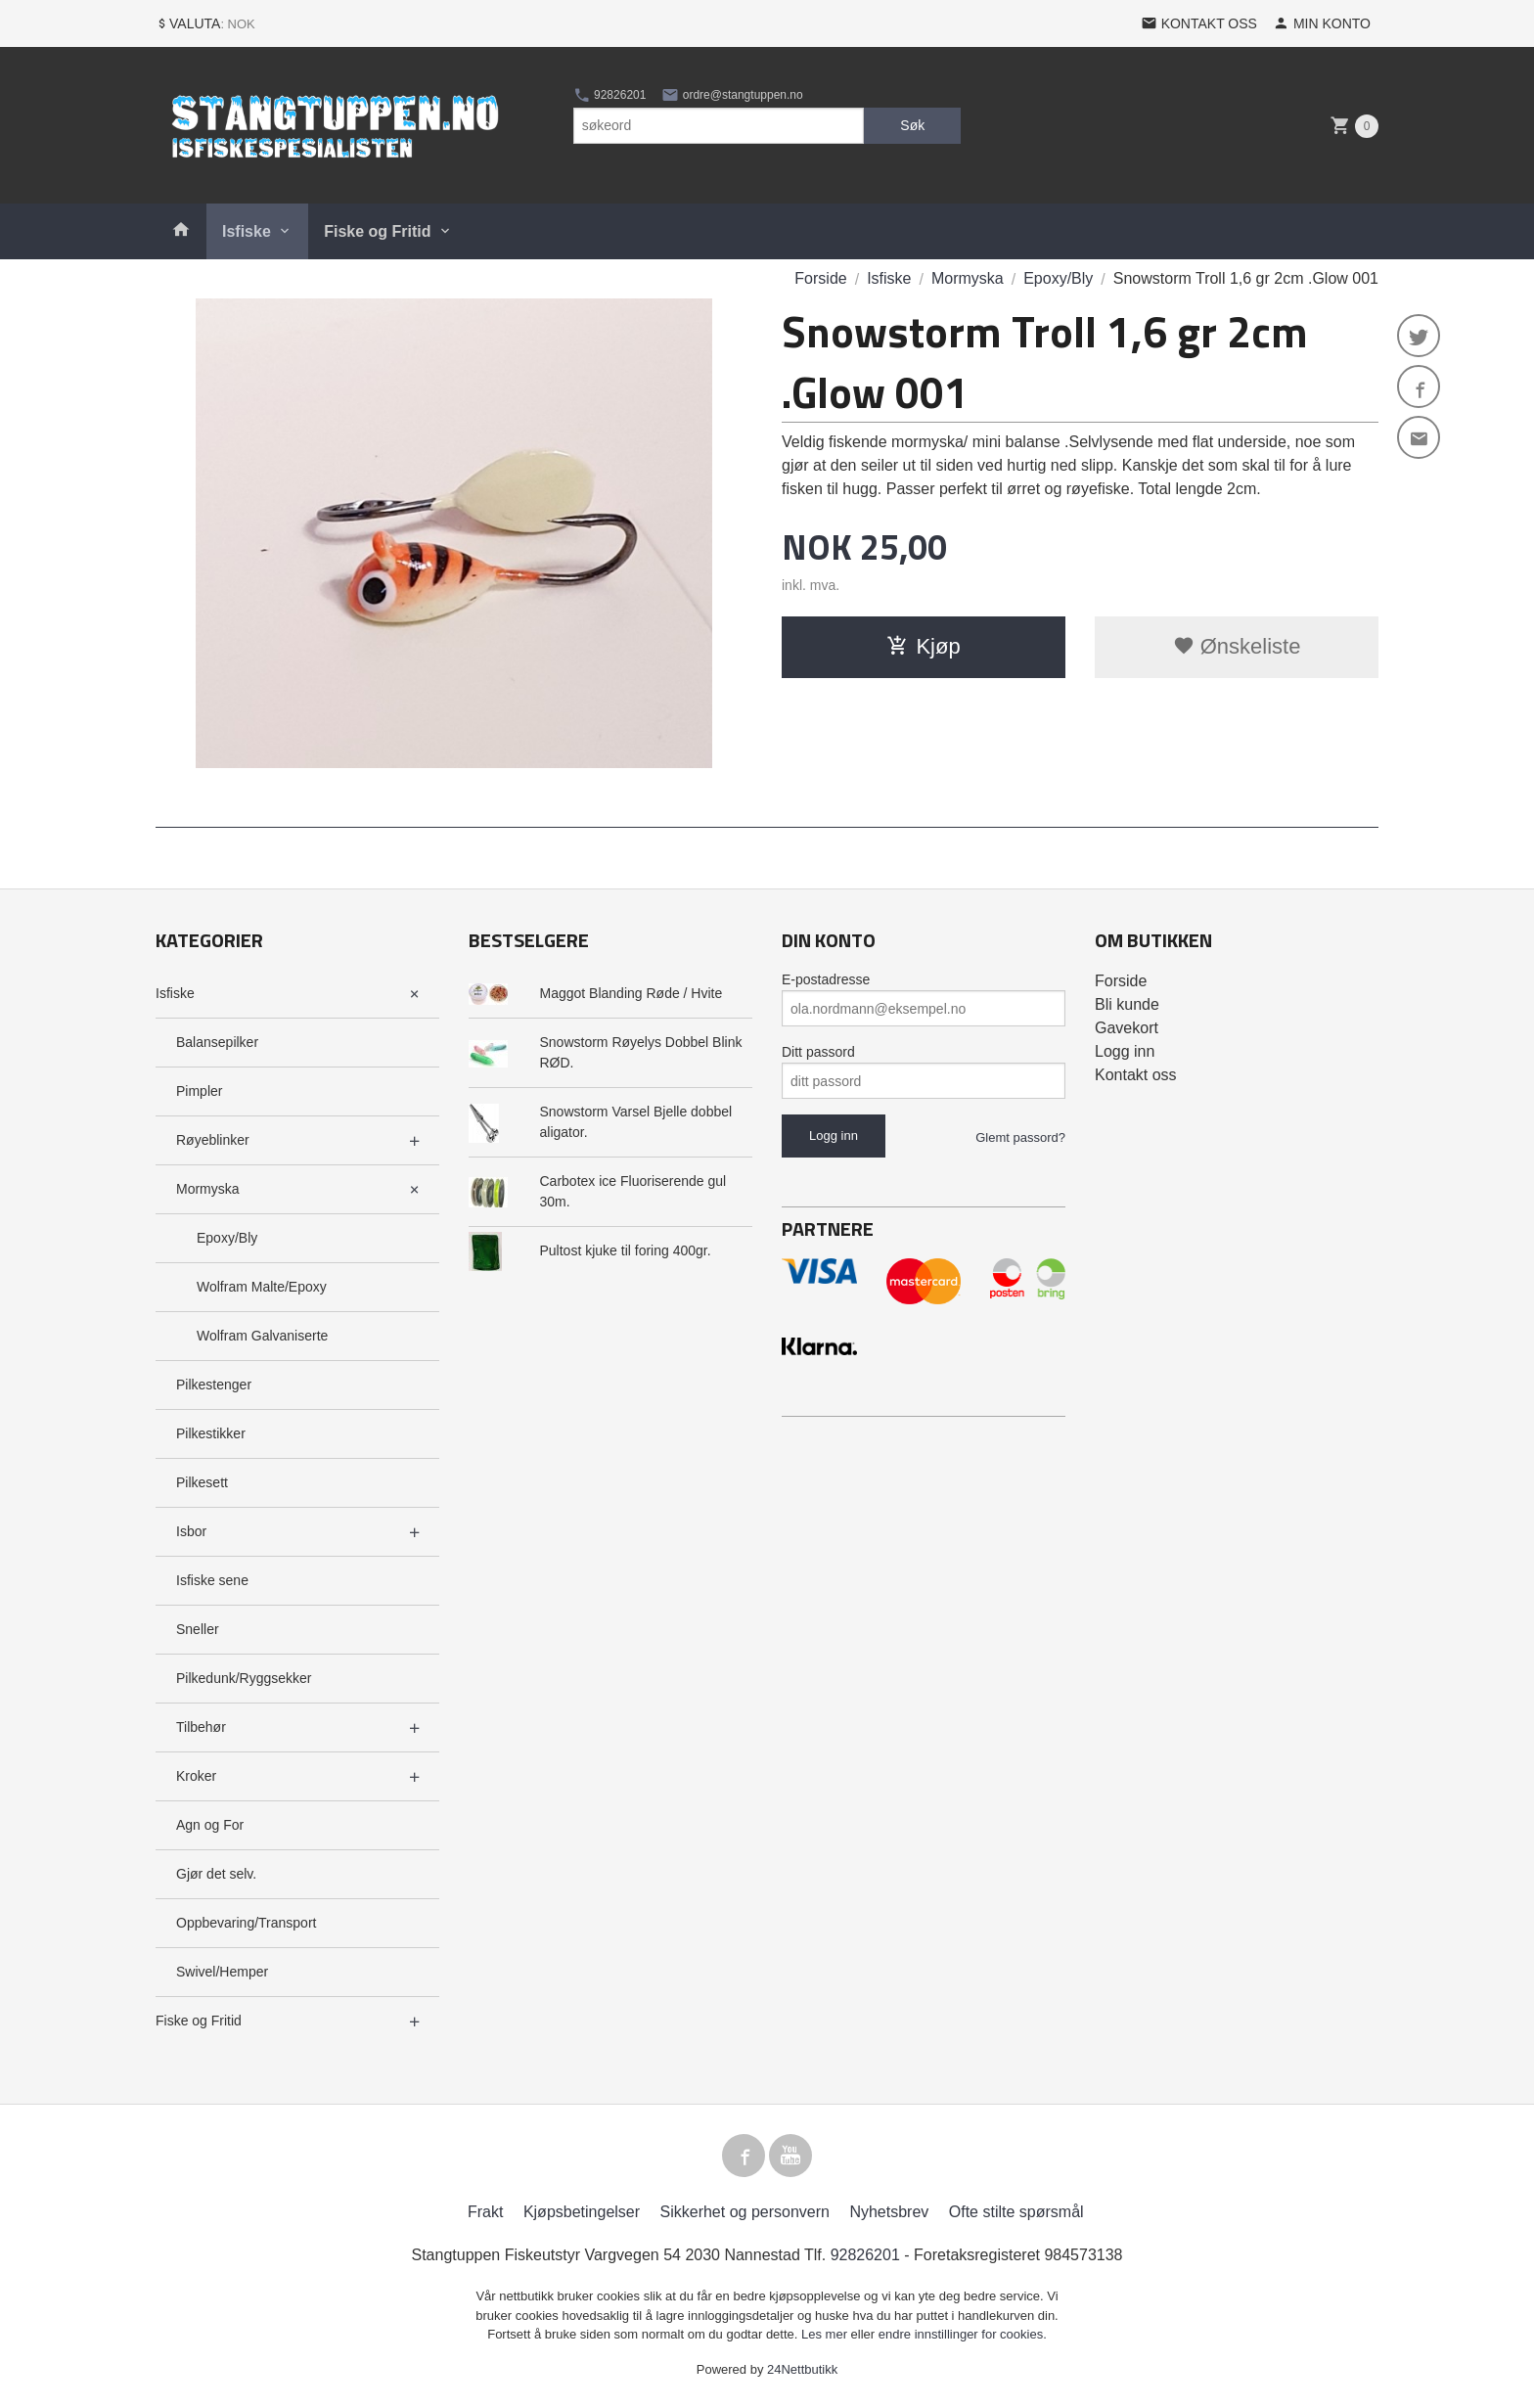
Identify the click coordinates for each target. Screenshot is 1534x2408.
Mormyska (208, 1189)
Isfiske (246, 231)
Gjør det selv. (216, 1874)
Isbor (191, 1531)
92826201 (610, 95)
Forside (820, 278)
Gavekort (1126, 1028)
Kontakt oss (1136, 1075)
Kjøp (923, 646)
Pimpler (199, 1091)
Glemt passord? (1020, 1137)
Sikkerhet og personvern (745, 2212)
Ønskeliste (1237, 646)
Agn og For (210, 1825)
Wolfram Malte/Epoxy (262, 1287)
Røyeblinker (212, 1140)
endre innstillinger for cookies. (963, 2334)
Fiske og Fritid (377, 231)
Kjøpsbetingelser (581, 2212)
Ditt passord (818, 1052)
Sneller (197, 1629)
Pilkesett (202, 1482)
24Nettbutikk (802, 2369)
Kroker (196, 1776)
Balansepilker (217, 1042)
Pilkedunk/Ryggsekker (244, 1678)
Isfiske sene (212, 1580)
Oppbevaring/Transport (246, 1923)
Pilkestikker (211, 1433)
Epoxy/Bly (227, 1238)
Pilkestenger (213, 1384)
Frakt (485, 2212)
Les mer (826, 2334)
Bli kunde (1127, 1004)
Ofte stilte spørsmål (1016, 2212)
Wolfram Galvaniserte (262, 1335)
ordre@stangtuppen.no (731, 95)
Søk (912, 125)
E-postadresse (826, 979)
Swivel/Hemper (222, 1971)
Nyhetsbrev (888, 2212)
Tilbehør (201, 1727)
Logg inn (1124, 1051)
